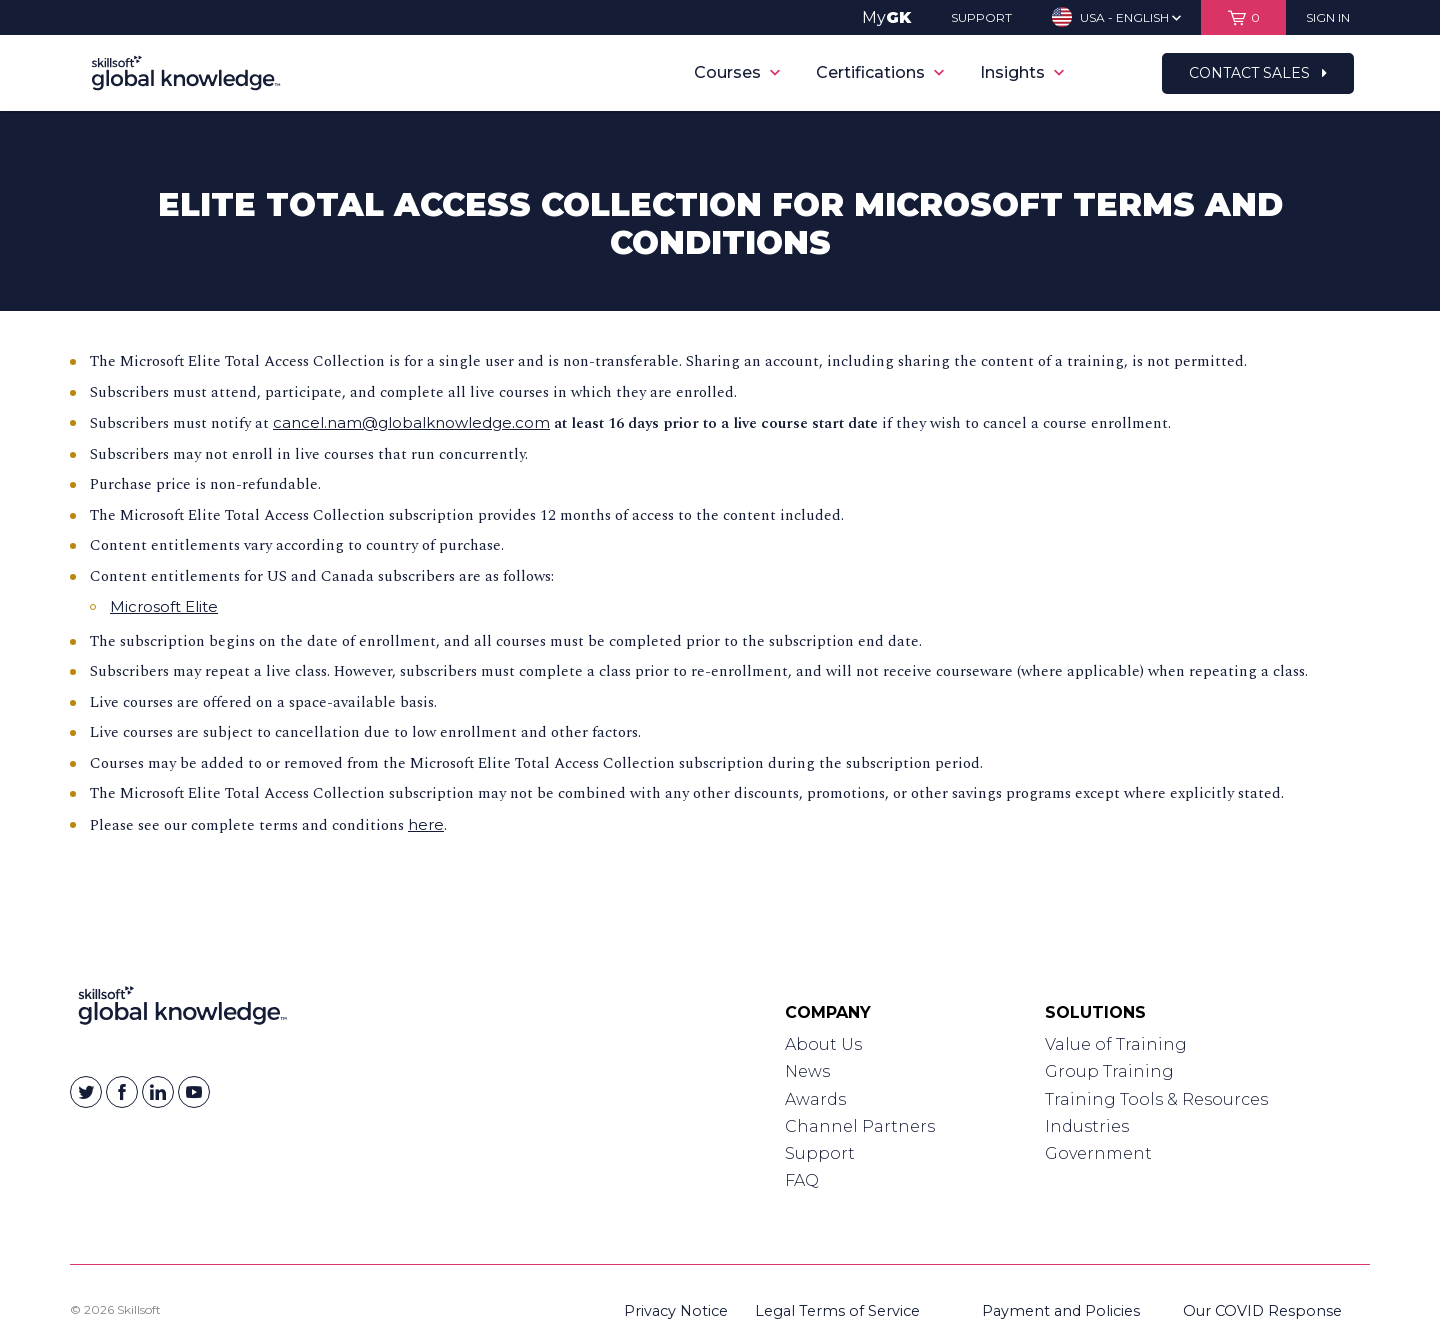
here (426, 824)
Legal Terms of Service (837, 1311)
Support (820, 1153)
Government (1098, 1153)
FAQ (802, 1180)
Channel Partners (860, 1126)
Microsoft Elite (164, 606)
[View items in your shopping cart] (1243, 17)
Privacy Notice (676, 1311)
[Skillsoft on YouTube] (194, 1092)
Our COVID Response (1262, 1311)
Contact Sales (1258, 73)
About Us (823, 1044)
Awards (815, 1099)
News (807, 1071)
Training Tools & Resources (1156, 1099)
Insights (1022, 72)
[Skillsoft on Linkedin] (158, 1092)
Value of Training (1116, 1044)
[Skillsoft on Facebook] (122, 1092)
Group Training (1109, 1071)
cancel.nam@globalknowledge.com (411, 422)
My (886, 17)
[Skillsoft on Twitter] (86, 1092)
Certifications (880, 72)
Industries (1087, 1126)
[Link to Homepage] (182, 1010)
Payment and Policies (1061, 1311)
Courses (737, 72)
